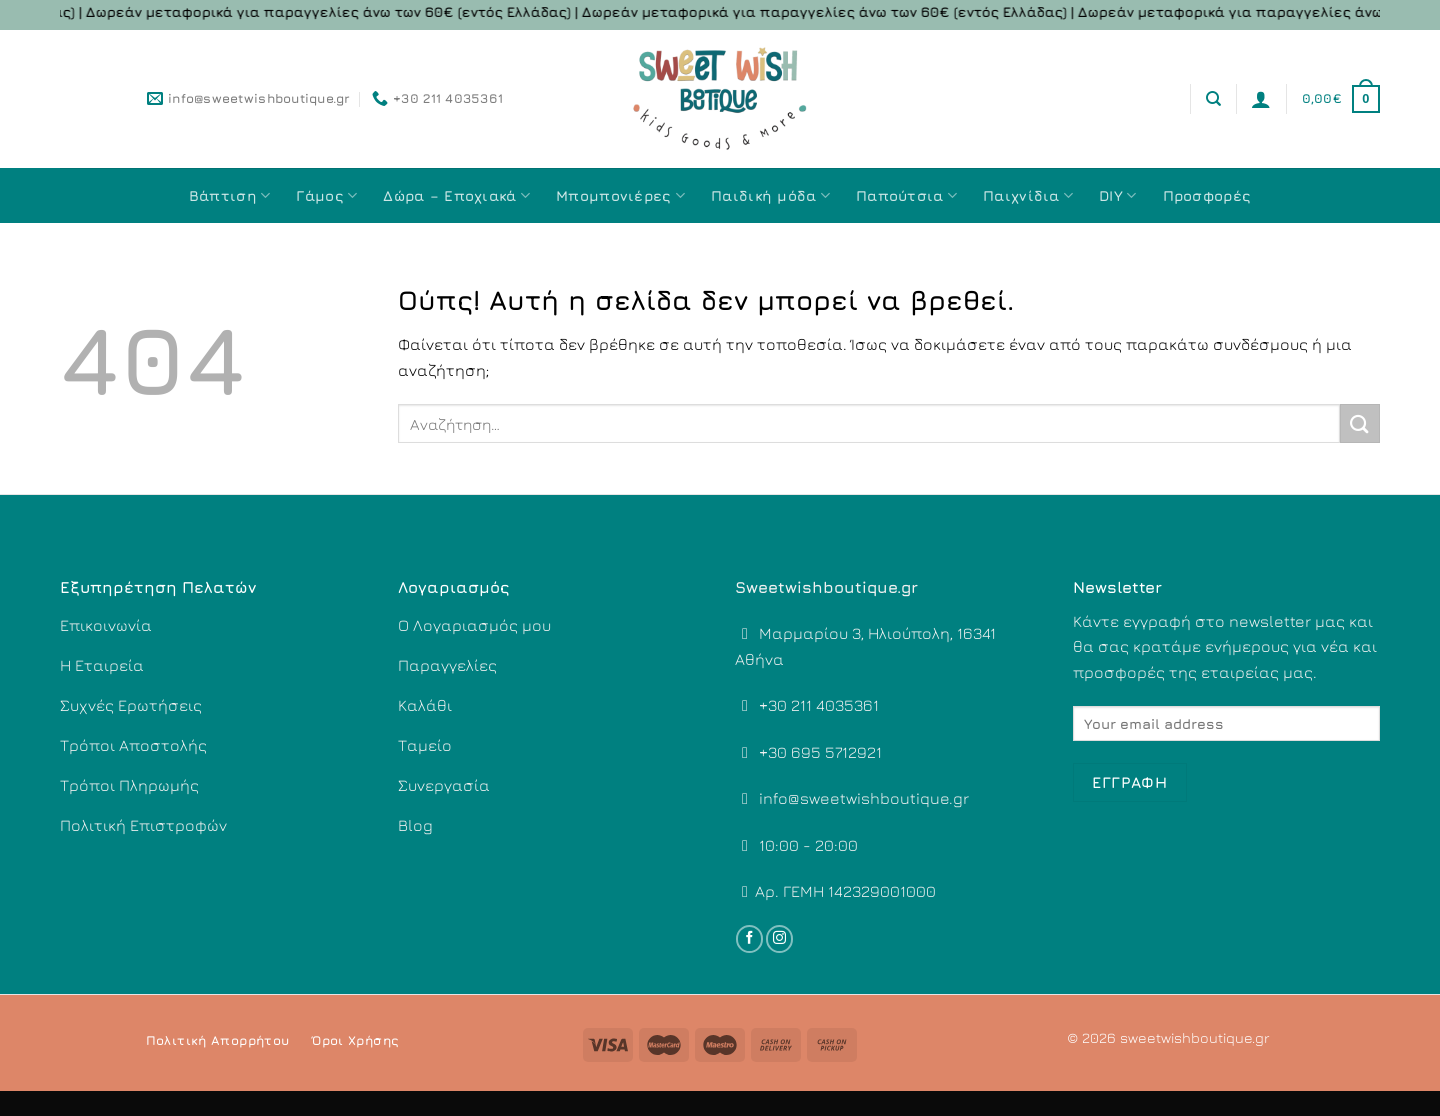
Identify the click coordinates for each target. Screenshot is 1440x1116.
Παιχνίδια (1028, 195)
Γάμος (326, 195)
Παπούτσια (906, 195)
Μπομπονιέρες (620, 195)
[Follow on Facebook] (749, 939)
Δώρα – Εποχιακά (456, 195)
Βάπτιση (230, 195)
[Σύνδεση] (1261, 99)
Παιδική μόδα (770, 195)
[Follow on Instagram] (779, 939)
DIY (1117, 195)
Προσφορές (1207, 195)
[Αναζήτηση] (1213, 99)
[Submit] (1360, 423)
